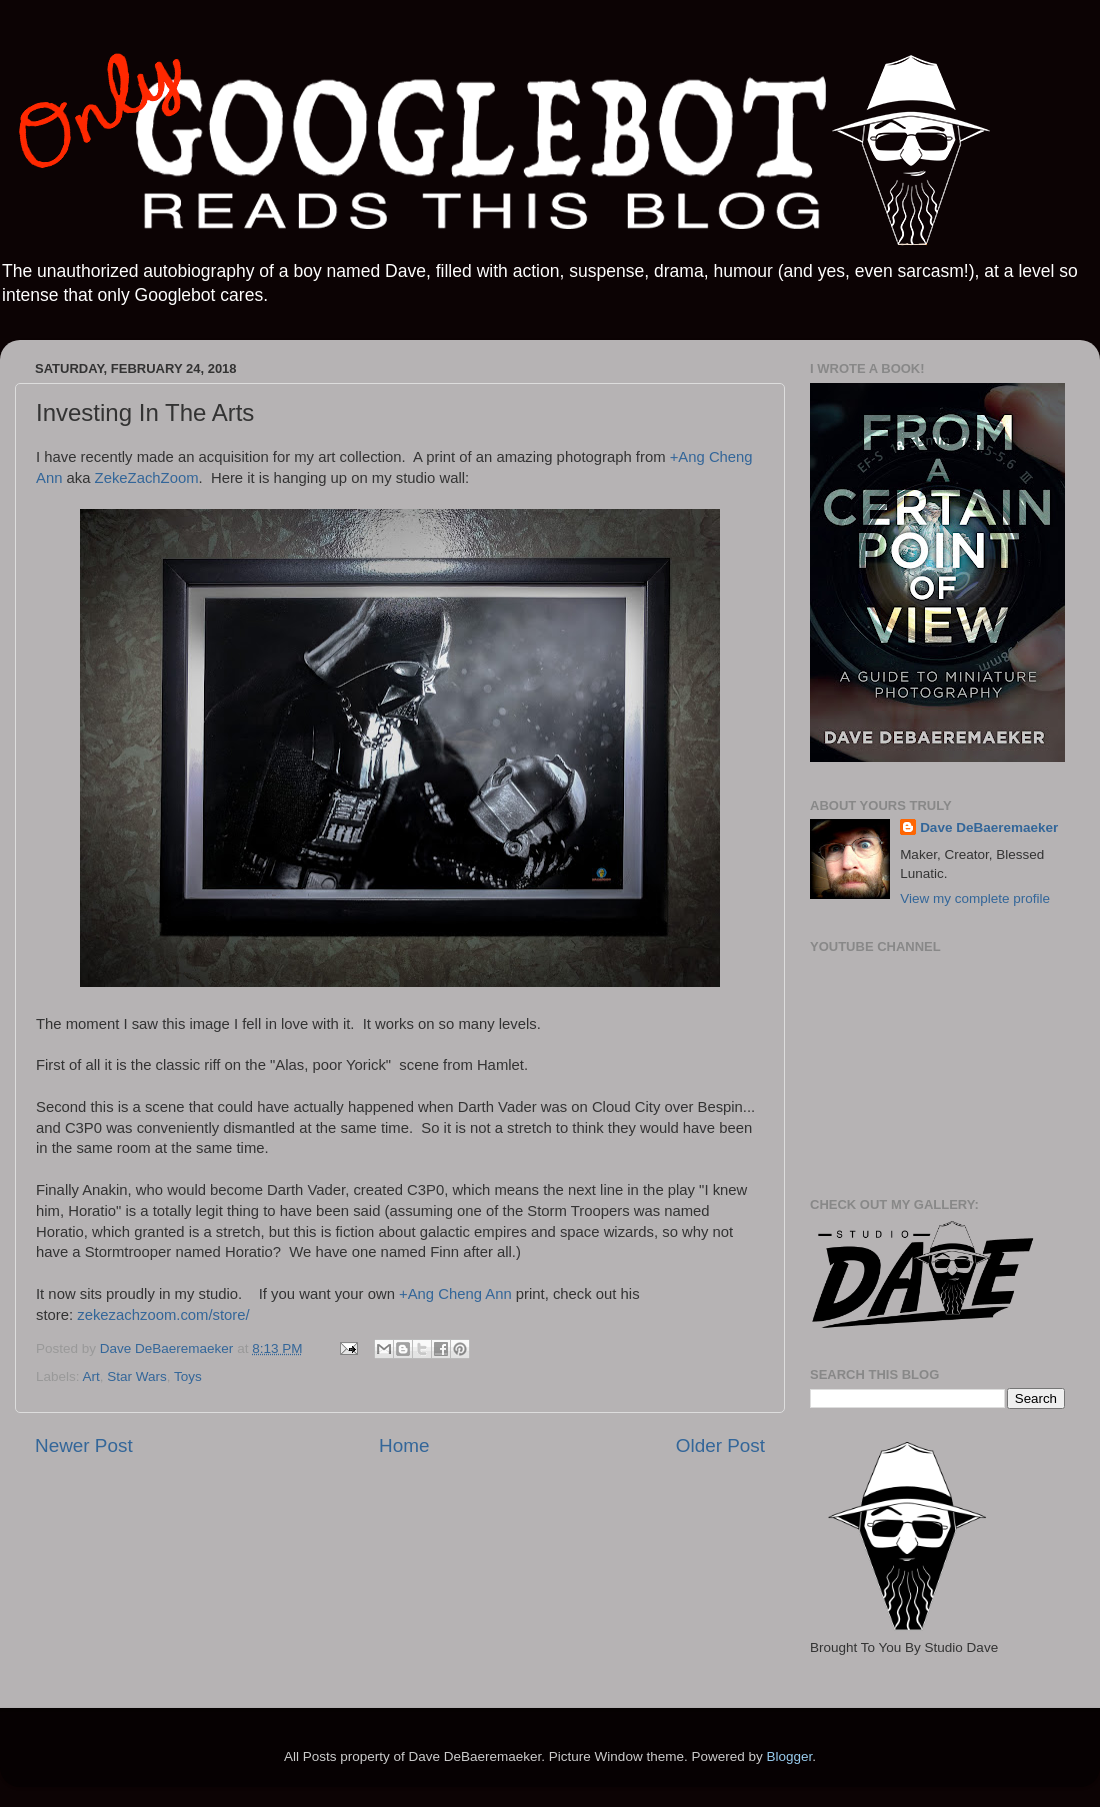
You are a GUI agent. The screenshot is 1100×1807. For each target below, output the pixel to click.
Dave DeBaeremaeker (989, 827)
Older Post (720, 1445)
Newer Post (84, 1445)
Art (91, 1376)
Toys (188, 1376)
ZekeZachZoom (147, 478)
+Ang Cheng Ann (455, 1294)
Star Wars (137, 1376)
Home (404, 1445)
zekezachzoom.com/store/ (163, 1315)
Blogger (789, 1756)
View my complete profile (975, 898)
